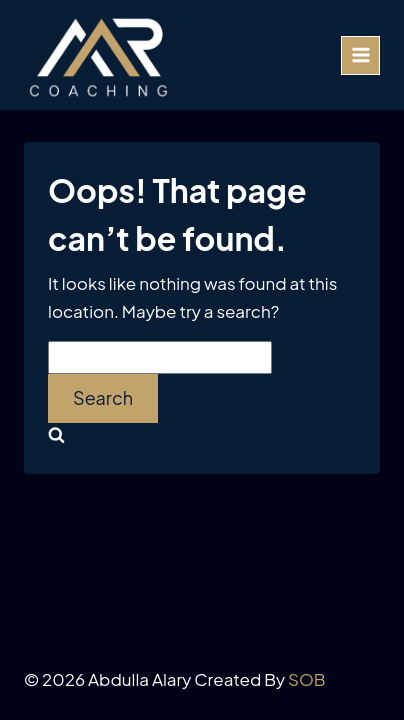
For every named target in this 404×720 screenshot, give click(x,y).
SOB (307, 679)
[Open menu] (360, 55)
